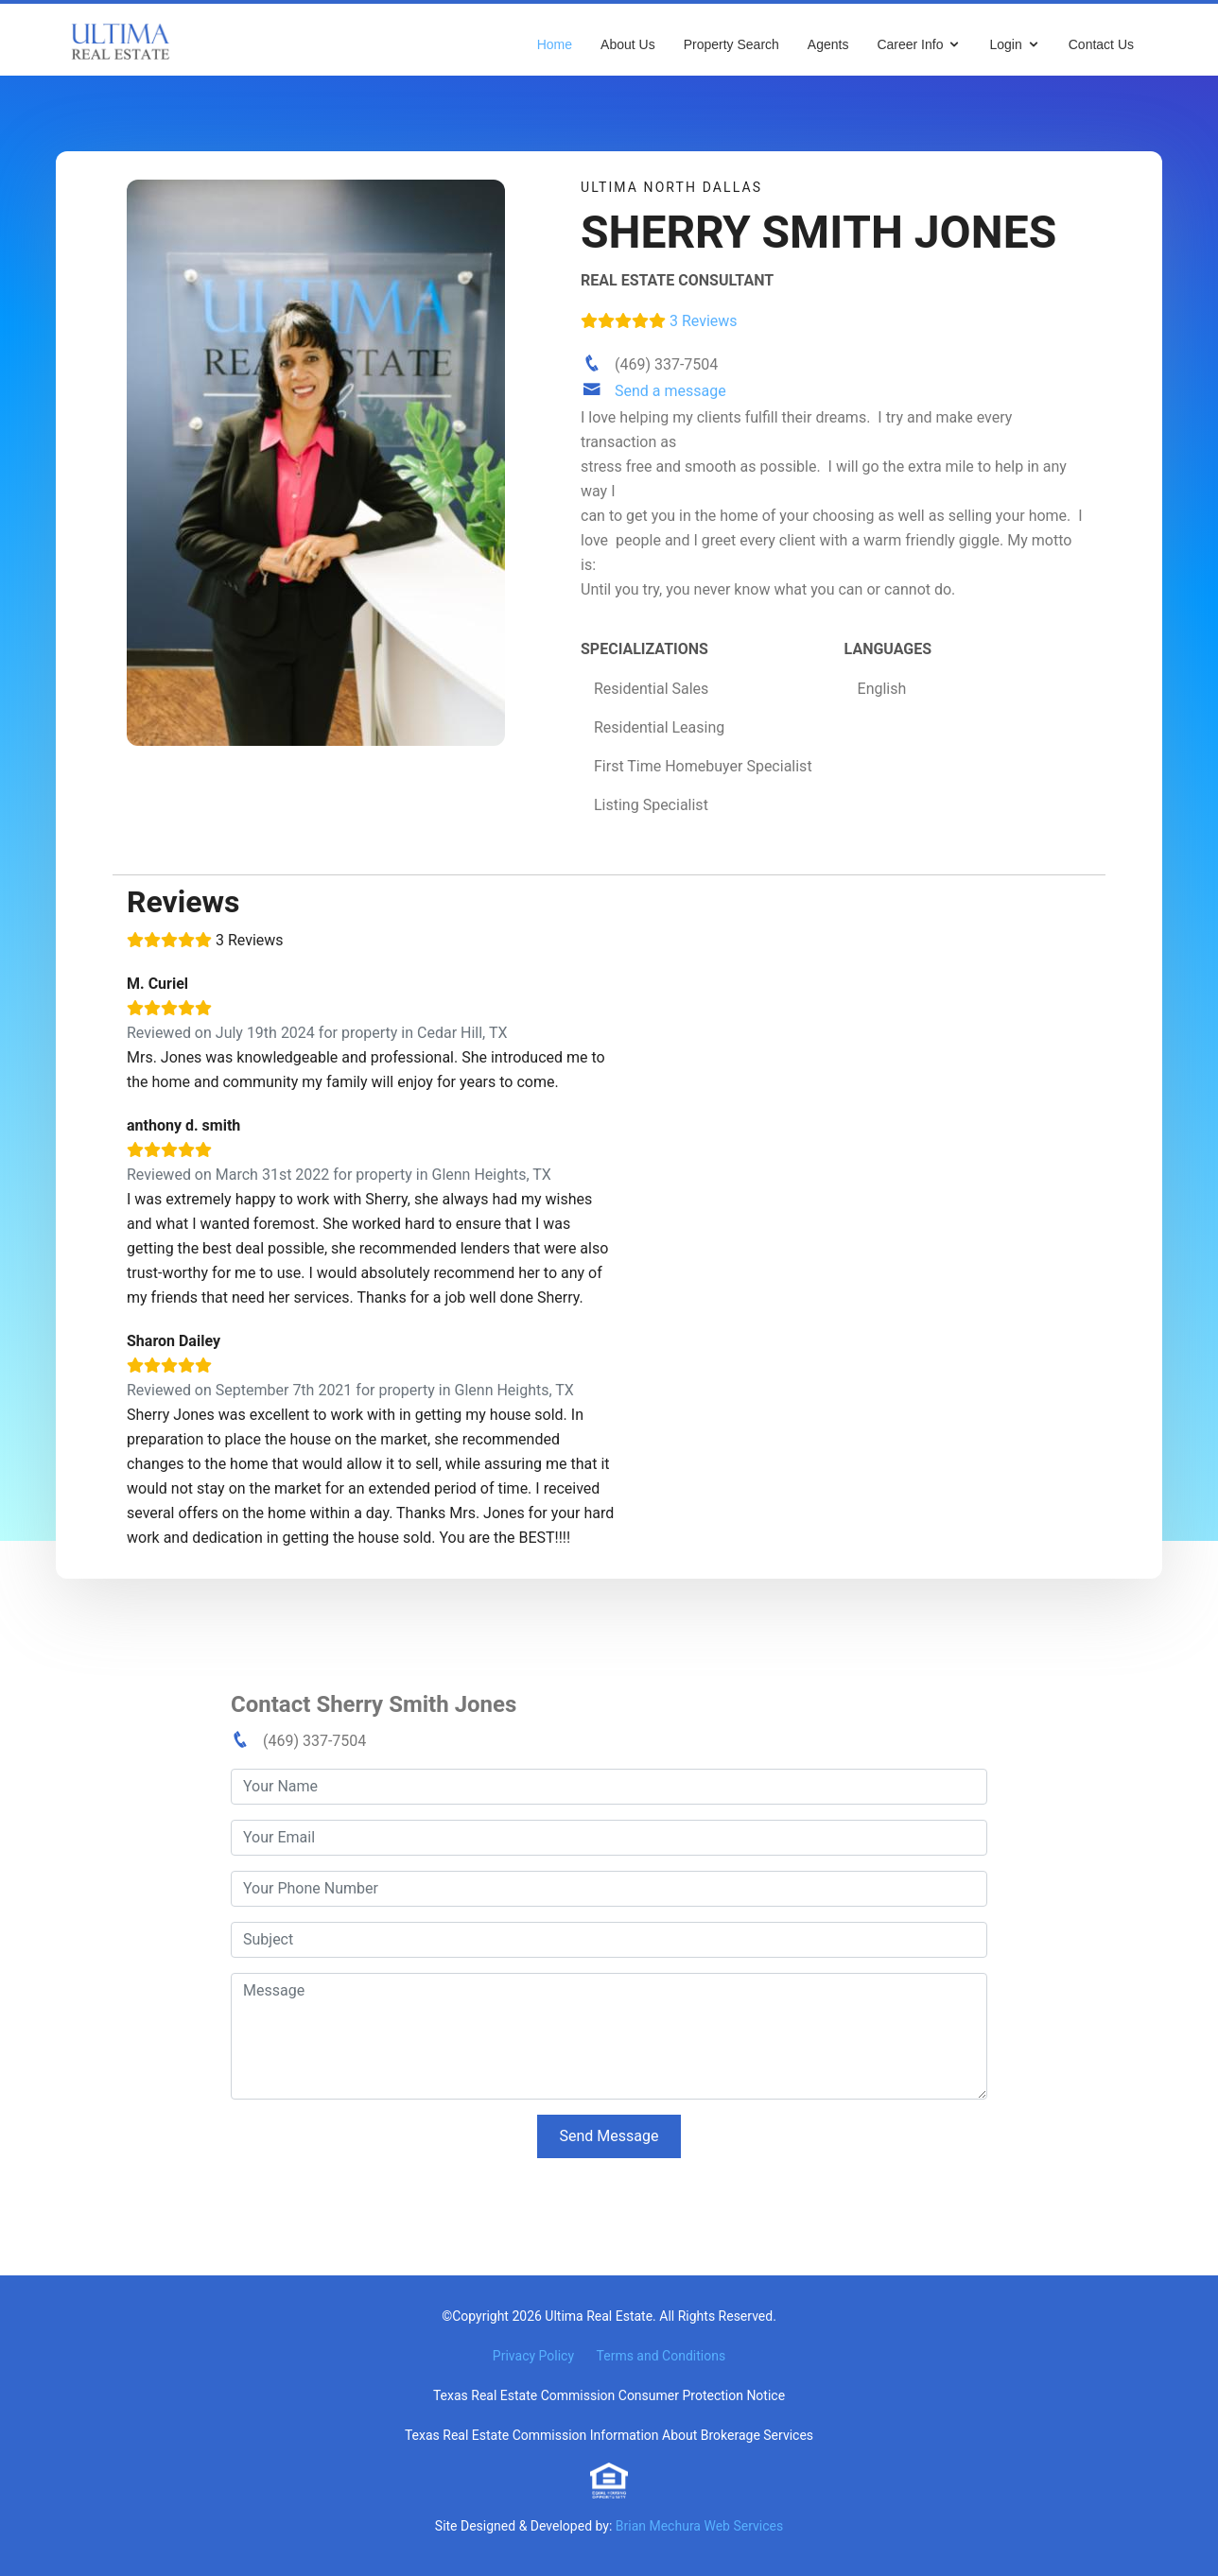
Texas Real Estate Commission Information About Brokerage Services (609, 2435)
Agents (828, 44)
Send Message (609, 2136)
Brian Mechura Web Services (699, 2525)
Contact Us (1101, 44)
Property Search (731, 44)
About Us (627, 44)
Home (554, 44)
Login (1005, 44)
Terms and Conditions (661, 2355)
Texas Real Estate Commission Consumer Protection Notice (609, 2395)
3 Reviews (659, 321)
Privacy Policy (533, 2355)
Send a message (670, 391)
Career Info (910, 44)
